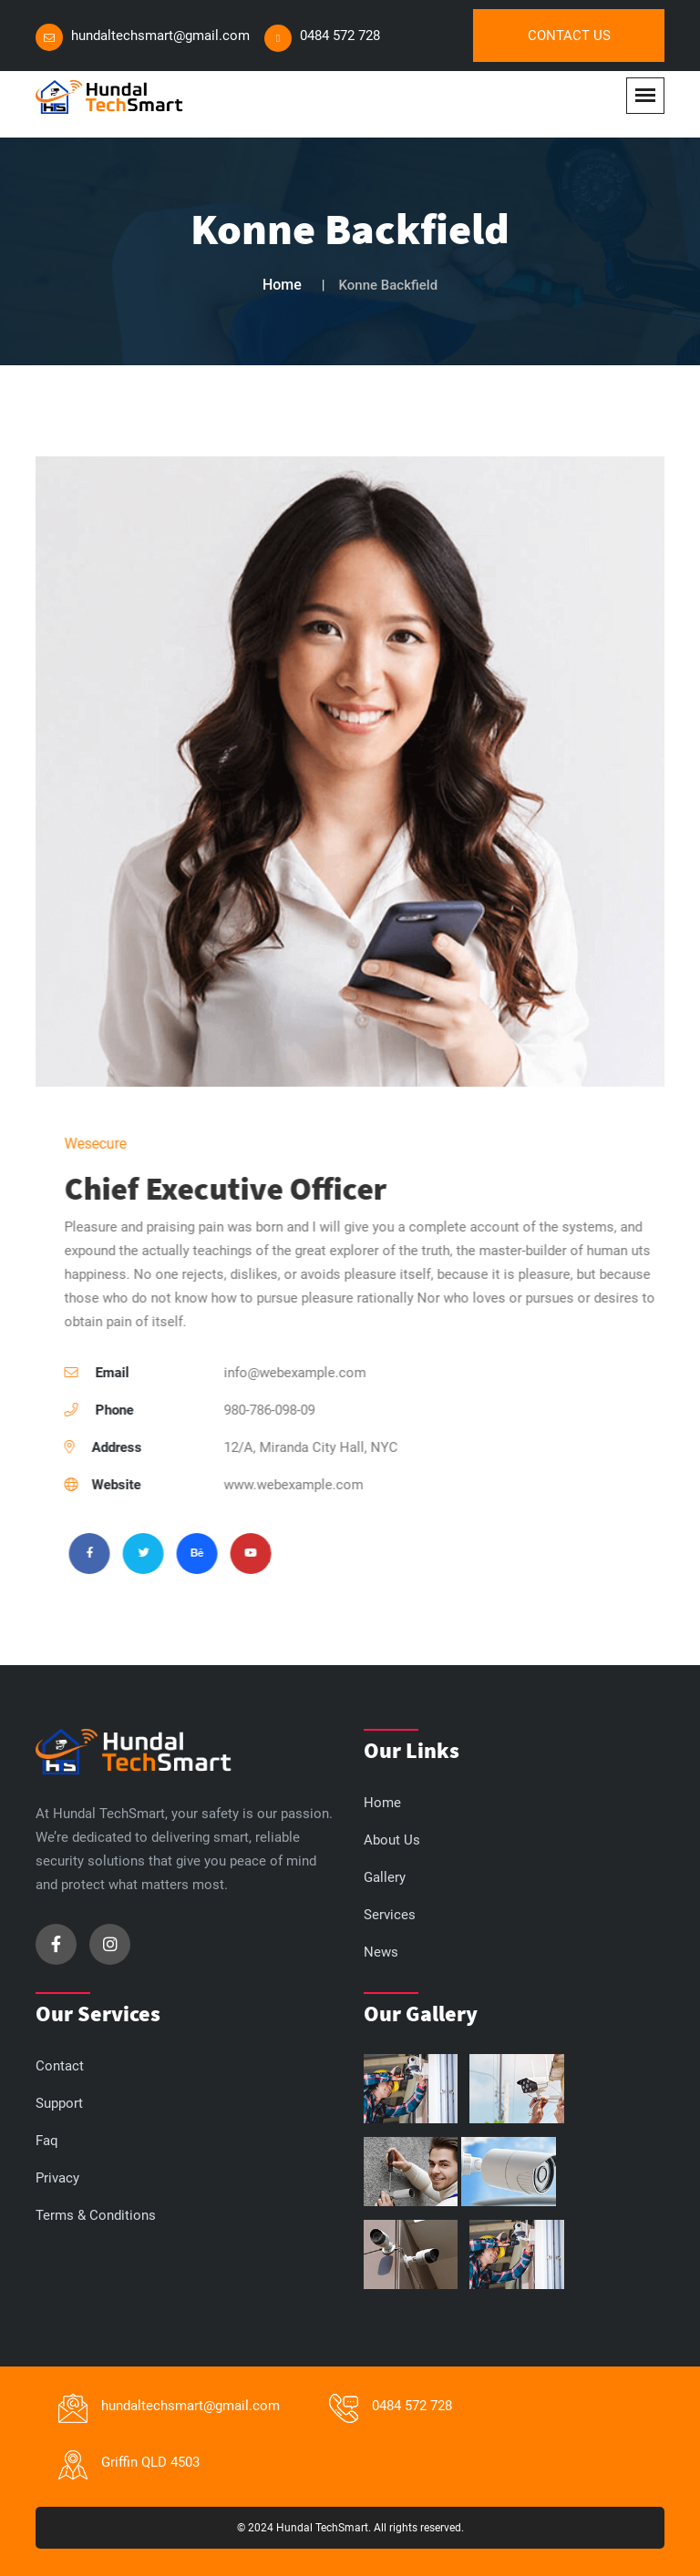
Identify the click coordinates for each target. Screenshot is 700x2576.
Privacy (57, 2178)
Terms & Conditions (96, 2215)
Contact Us (569, 35)
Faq (47, 2140)
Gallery (385, 1877)
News (381, 1952)
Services (390, 1914)
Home (282, 284)
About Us (392, 1840)
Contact (60, 2066)
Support (59, 2103)
